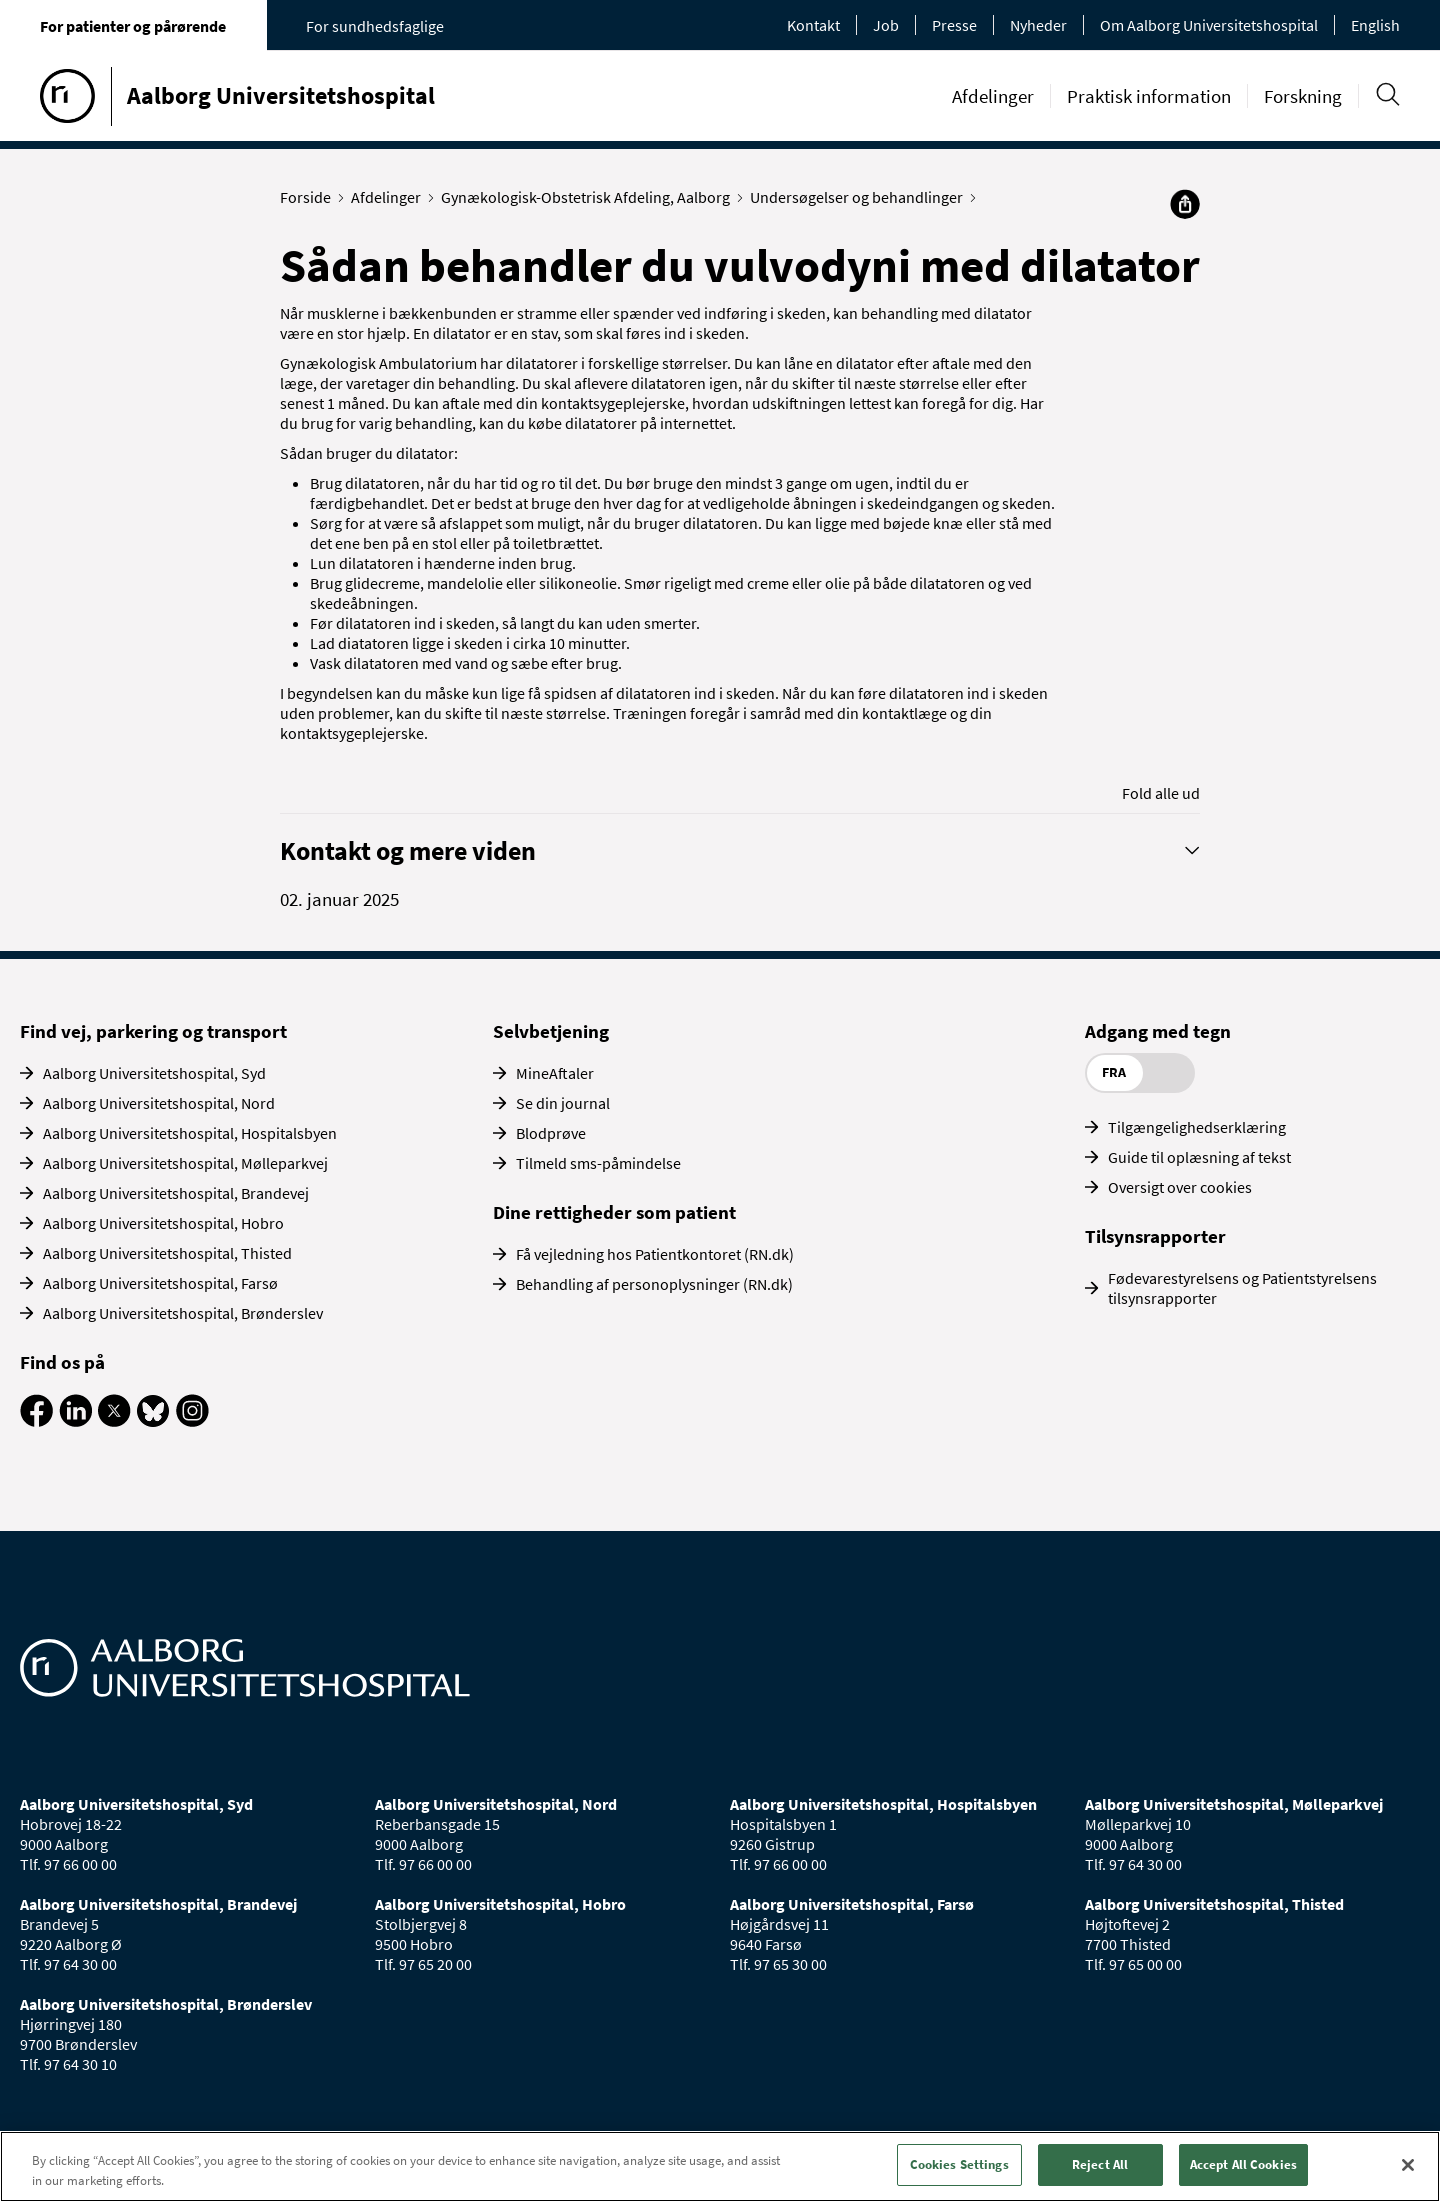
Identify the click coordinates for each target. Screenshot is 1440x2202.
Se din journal (563, 1103)
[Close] (1408, 2165)
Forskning (1303, 96)
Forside (310, 197)
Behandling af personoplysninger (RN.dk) (654, 1284)
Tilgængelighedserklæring (1197, 1127)
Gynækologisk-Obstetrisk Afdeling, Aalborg (590, 197)
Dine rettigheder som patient (614, 1212)
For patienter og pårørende (133, 26)
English (1375, 25)
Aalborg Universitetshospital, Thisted (167, 1253)
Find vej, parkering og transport (153, 1031)
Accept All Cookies (1243, 2164)
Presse (954, 25)
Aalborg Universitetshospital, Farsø (160, 1283)
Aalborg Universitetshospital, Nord (159, 1103)
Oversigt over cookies (1180, 1187)
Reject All (1100, 2164)
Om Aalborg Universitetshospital (1209, 25)
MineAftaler (555, 1073)
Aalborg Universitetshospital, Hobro (163, 1223)
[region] (720, 2166)
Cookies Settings (959, 2164)
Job (886, 25)
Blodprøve (551, 1133)
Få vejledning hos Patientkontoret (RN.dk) (655, 1254)
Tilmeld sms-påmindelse (598, 1163)
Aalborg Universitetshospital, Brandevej (176, 1193)
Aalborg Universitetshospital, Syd (154, 1073)
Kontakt (813, 25)
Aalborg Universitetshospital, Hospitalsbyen (190, 1133)
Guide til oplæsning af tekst (1199, 1157)
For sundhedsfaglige (375, 26)
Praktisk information (1149, 96)
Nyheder (1038, 25)
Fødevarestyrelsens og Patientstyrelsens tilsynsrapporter (1242, 1288)
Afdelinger (993, 96)
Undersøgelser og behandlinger (861, 197)
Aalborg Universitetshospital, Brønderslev (183, 1313)
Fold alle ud (1161, 793)
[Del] (1185, 204)
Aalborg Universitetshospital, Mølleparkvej (185, 1163)
